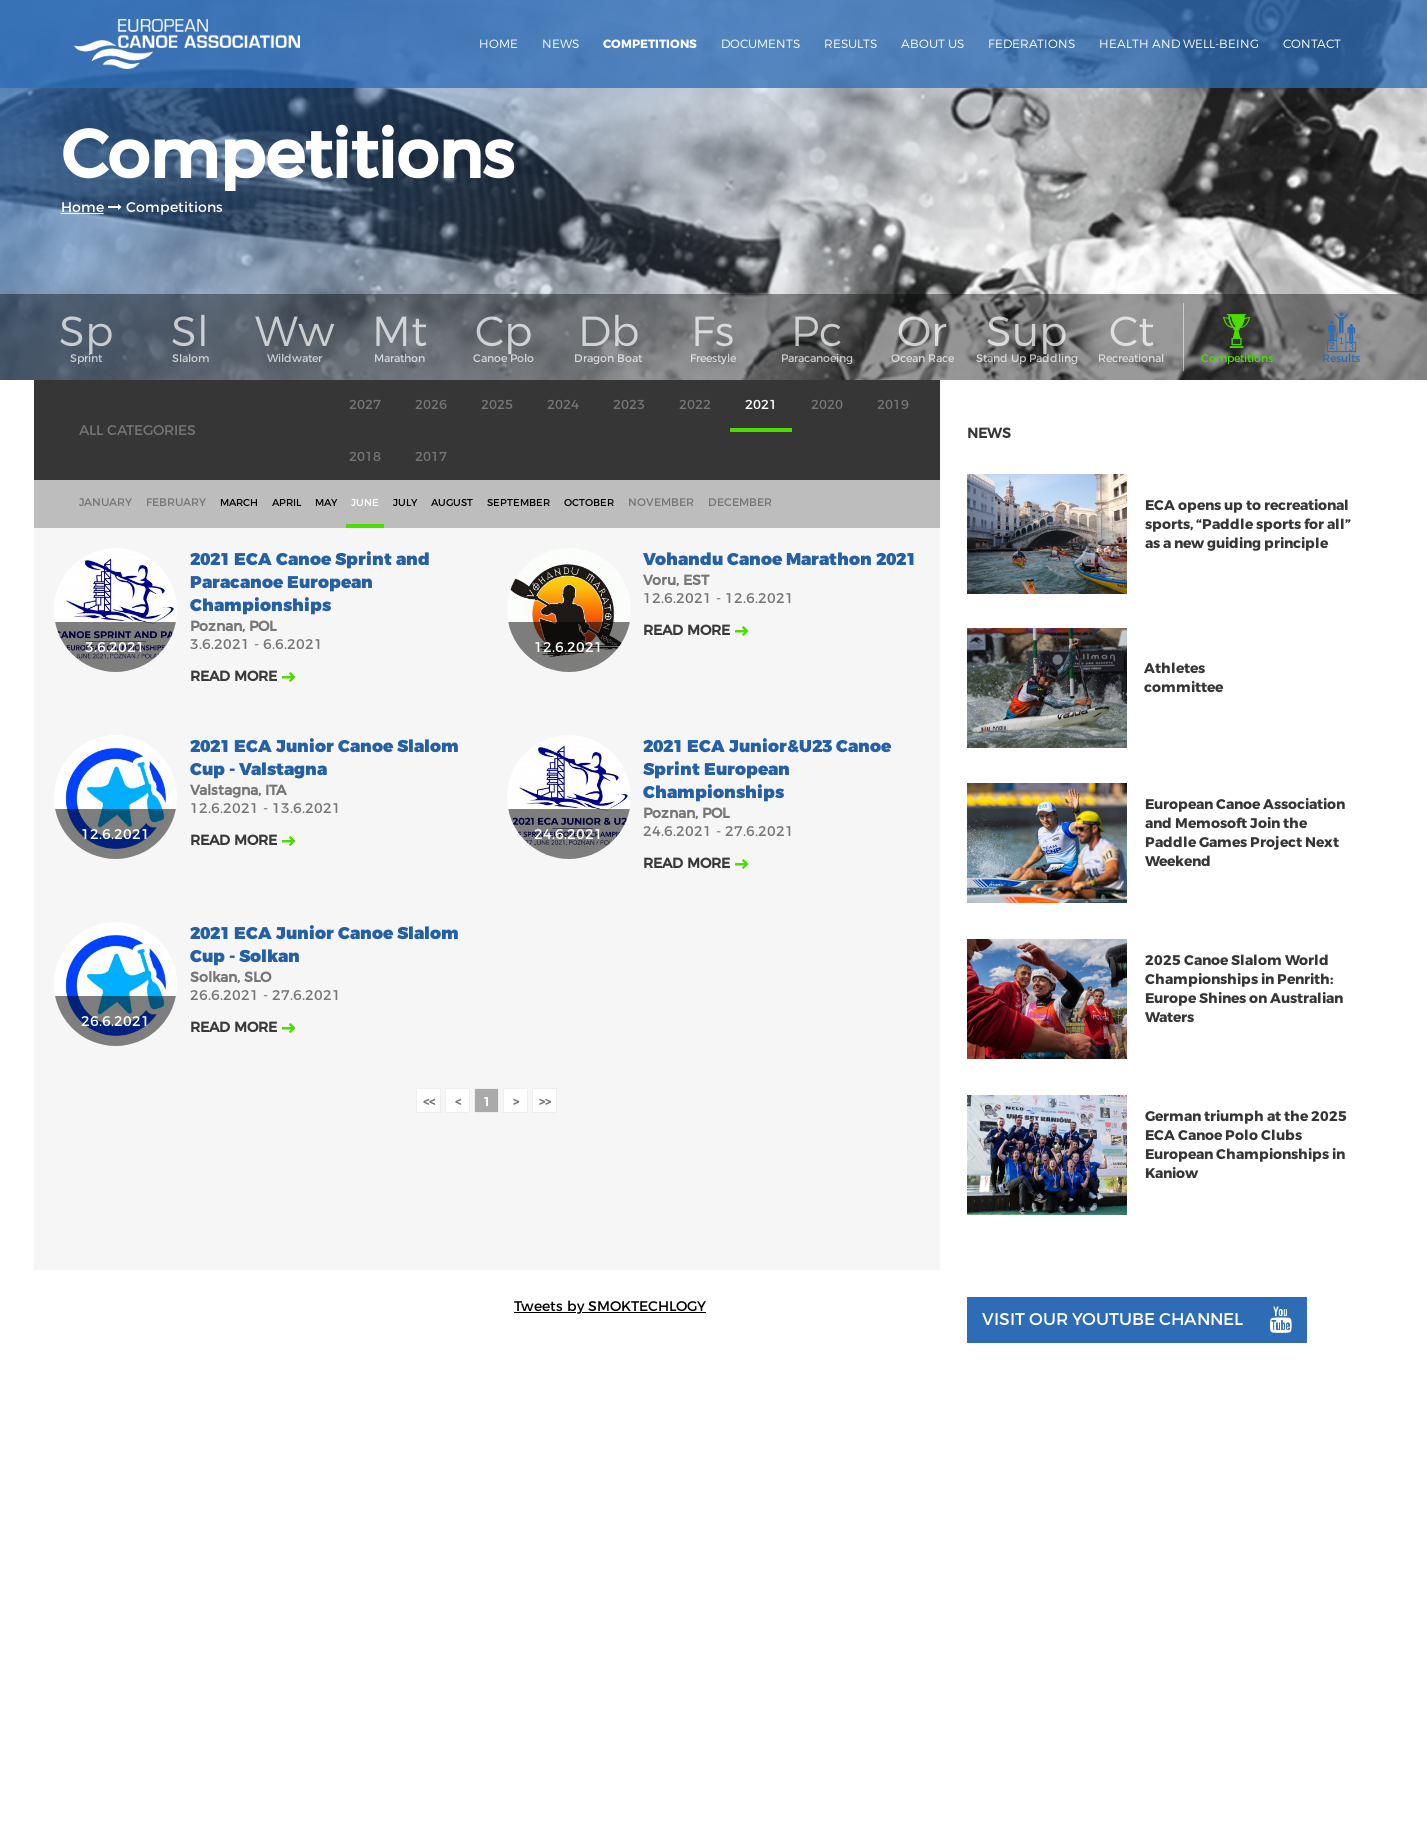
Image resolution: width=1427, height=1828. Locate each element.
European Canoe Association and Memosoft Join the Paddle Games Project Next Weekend (1245, 833)
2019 (893, 404)
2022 (695, 404)
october (589, 502)
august (452, 502)
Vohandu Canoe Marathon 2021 (779, 559)
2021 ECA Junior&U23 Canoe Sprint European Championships (767, 769)
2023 (629, 404)
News (560, 43)
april (286, 502)
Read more (233, 676)
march (239, 502)
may (326, 502)
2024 (563, 404)
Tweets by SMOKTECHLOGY (610, 1306)
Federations (1031, 43)
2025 (497, 404)
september (518, 502)
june (365, 502)
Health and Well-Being (1179, 43)
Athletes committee (1183, 679)
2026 (431, 404)
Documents (760, 43)
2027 (365, 404)
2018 (365, 456)
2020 (827, 404)
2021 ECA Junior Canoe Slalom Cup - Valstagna (324, 758)
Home (498, 43)
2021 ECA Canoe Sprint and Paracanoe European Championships (310, 582)
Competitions (650, 44)
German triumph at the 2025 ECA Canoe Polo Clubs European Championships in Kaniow (1246, 1145)
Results (850, 43)
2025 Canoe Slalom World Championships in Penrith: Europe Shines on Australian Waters (1244, 989)
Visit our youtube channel (1137, 1320)
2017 (431, 456)
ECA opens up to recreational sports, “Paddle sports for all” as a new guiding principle (1248, 524)
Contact (1312, 43)
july (405, 502)
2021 (761, 404)
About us (932, 43)
